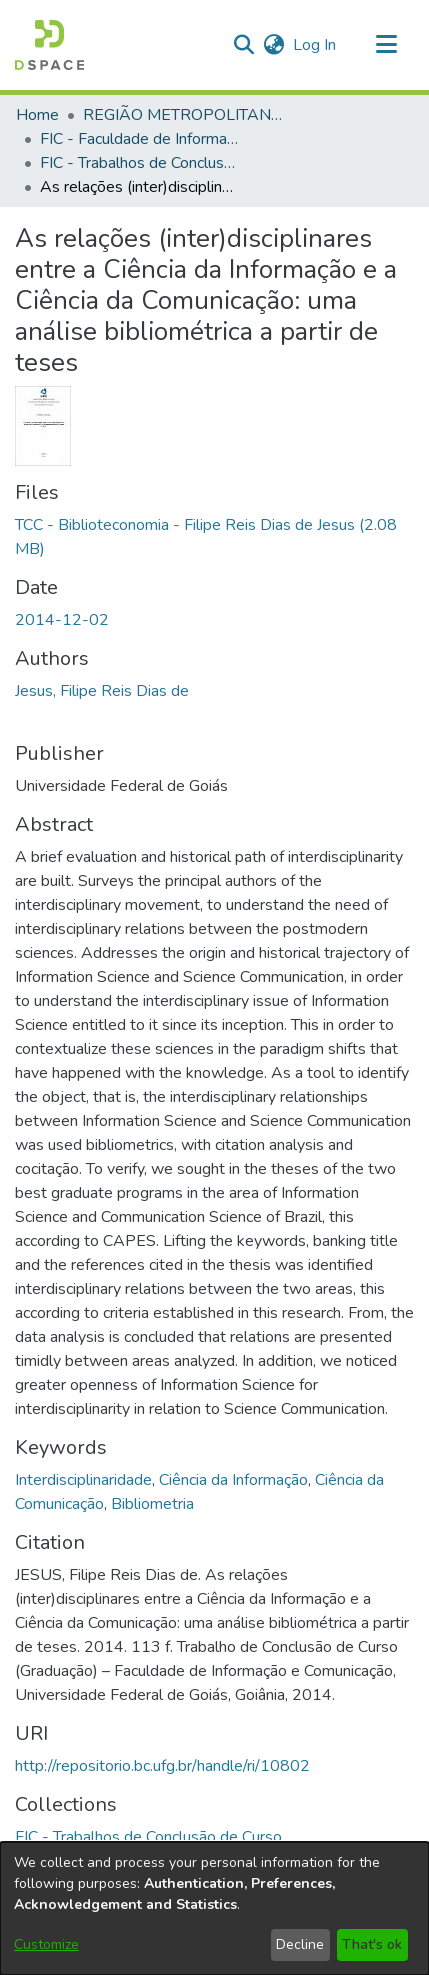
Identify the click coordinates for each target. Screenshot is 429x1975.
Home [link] (37, 115)
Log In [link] (315, 45)
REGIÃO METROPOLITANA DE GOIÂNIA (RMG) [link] (183, 115)
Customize (46, 1944)
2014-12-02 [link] (62, 620)
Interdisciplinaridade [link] (83, 1480)
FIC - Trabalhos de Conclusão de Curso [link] (140, 163)
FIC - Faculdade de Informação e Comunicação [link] (140, 139)
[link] (148, 1837)
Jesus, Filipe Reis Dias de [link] (102, 691)
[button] (49, 45)
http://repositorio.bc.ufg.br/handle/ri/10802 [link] (162, 1766)
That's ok (372, 1944)
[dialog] (214, 1908)
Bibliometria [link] (152, 1504)
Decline (300, 1944)
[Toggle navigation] (386, 45)
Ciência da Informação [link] (233, 1480)
